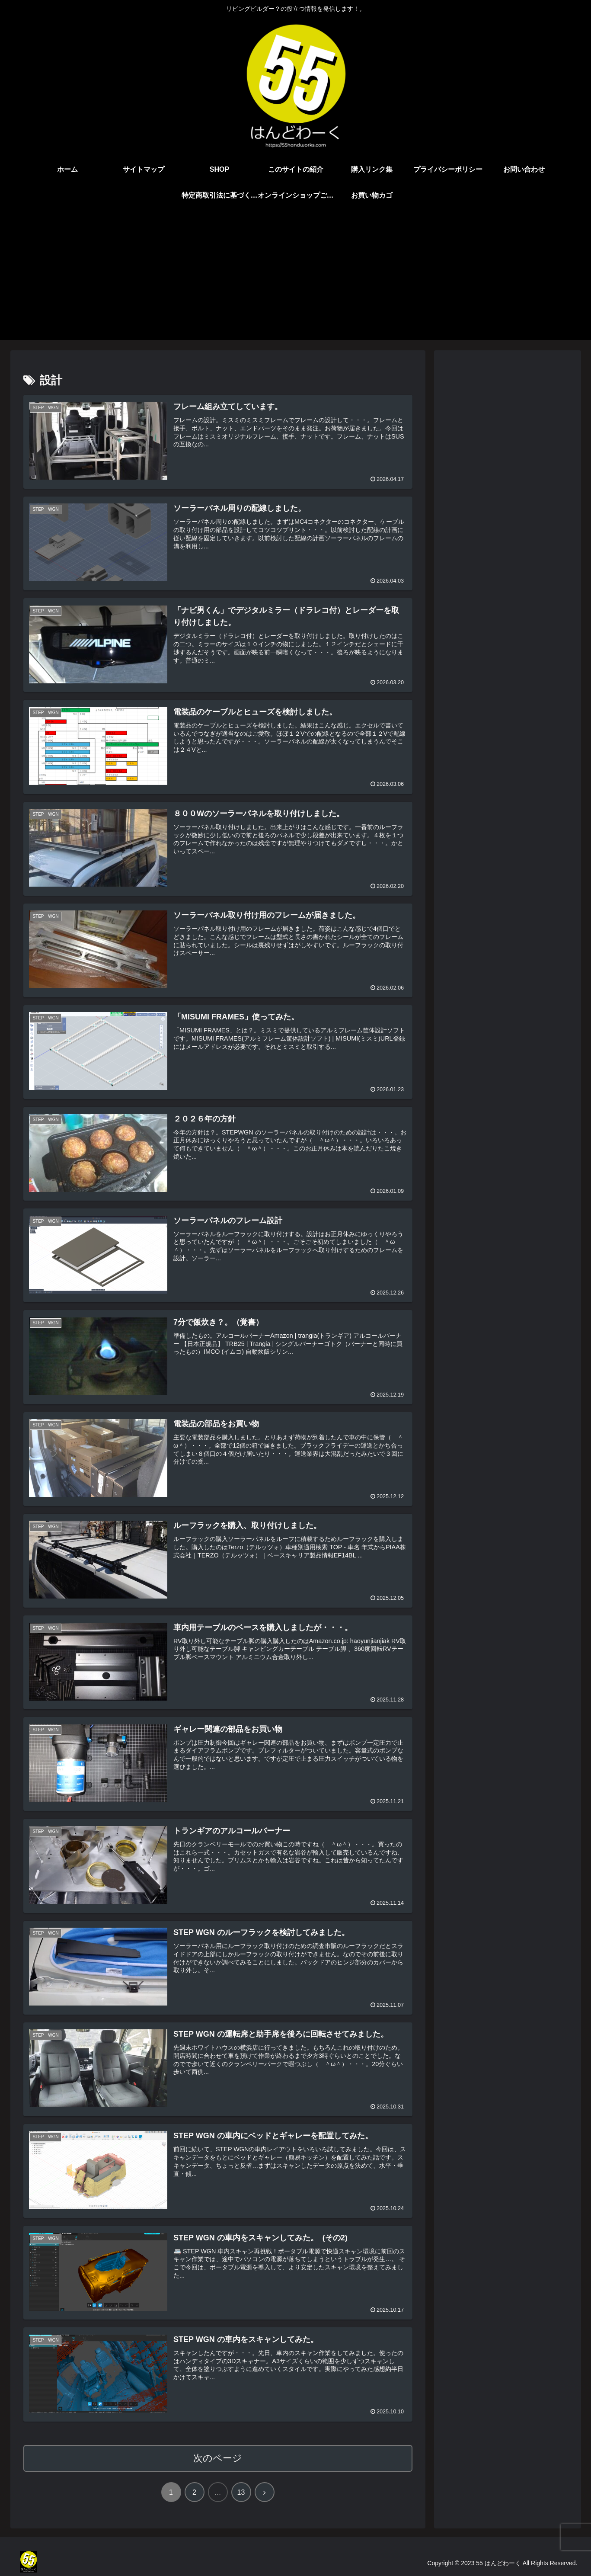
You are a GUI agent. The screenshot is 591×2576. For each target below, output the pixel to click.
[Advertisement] (295, 279)
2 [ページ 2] (194, 2492)
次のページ (217, 2458)
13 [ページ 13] (241, 2492)
